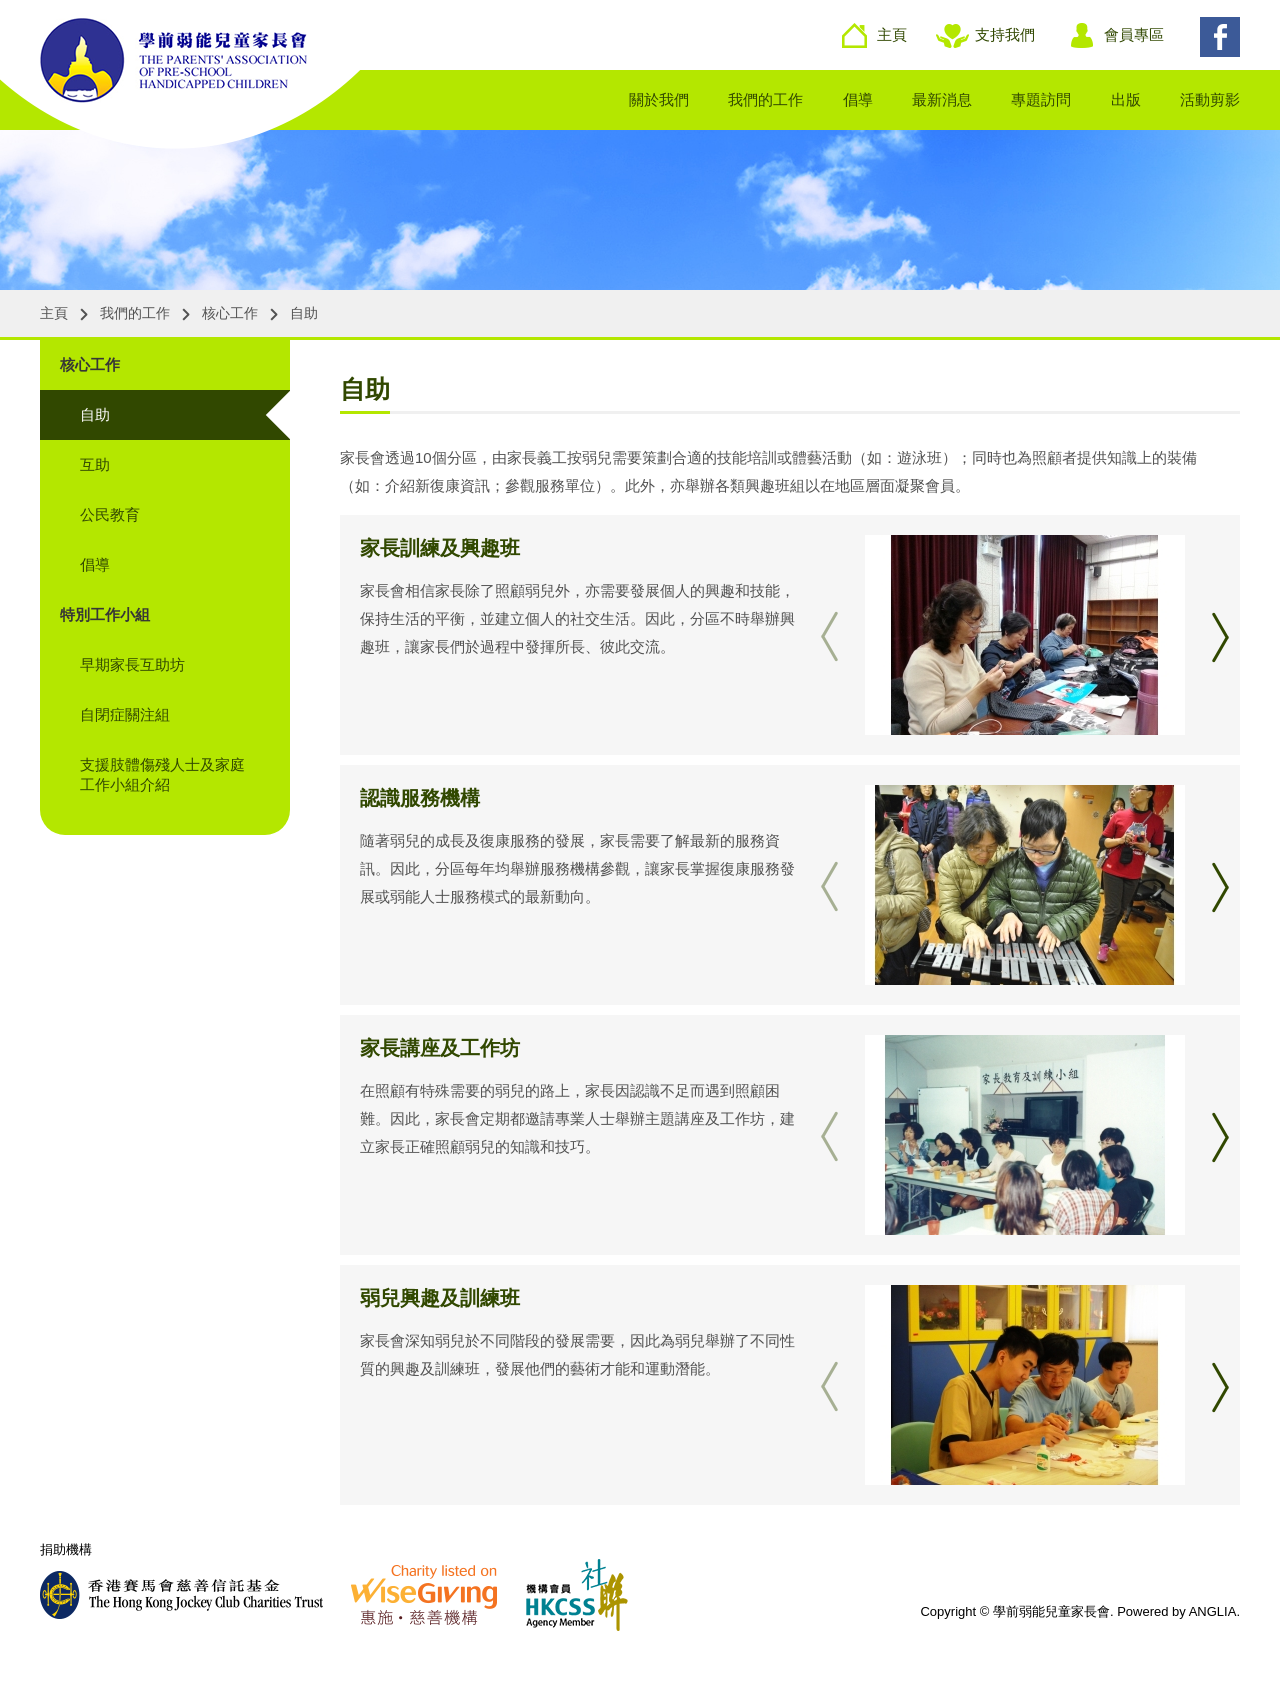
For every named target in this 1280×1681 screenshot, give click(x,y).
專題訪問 (1041, 99)
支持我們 (1005, 34)
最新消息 (942, 99)
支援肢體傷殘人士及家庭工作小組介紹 (162, 774)
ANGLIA (1213, 1611)
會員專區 (1134, 34)
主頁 (892, 34)
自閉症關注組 (125, 714)
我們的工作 (765, 99)
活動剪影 (1210, 99)
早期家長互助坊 (132, 664)
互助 (95, 464)
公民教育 (110, 514)
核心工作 (230, 313)
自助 (304, 313)
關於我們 (659, 99)
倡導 (858, 99)
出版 (1126, 99)
